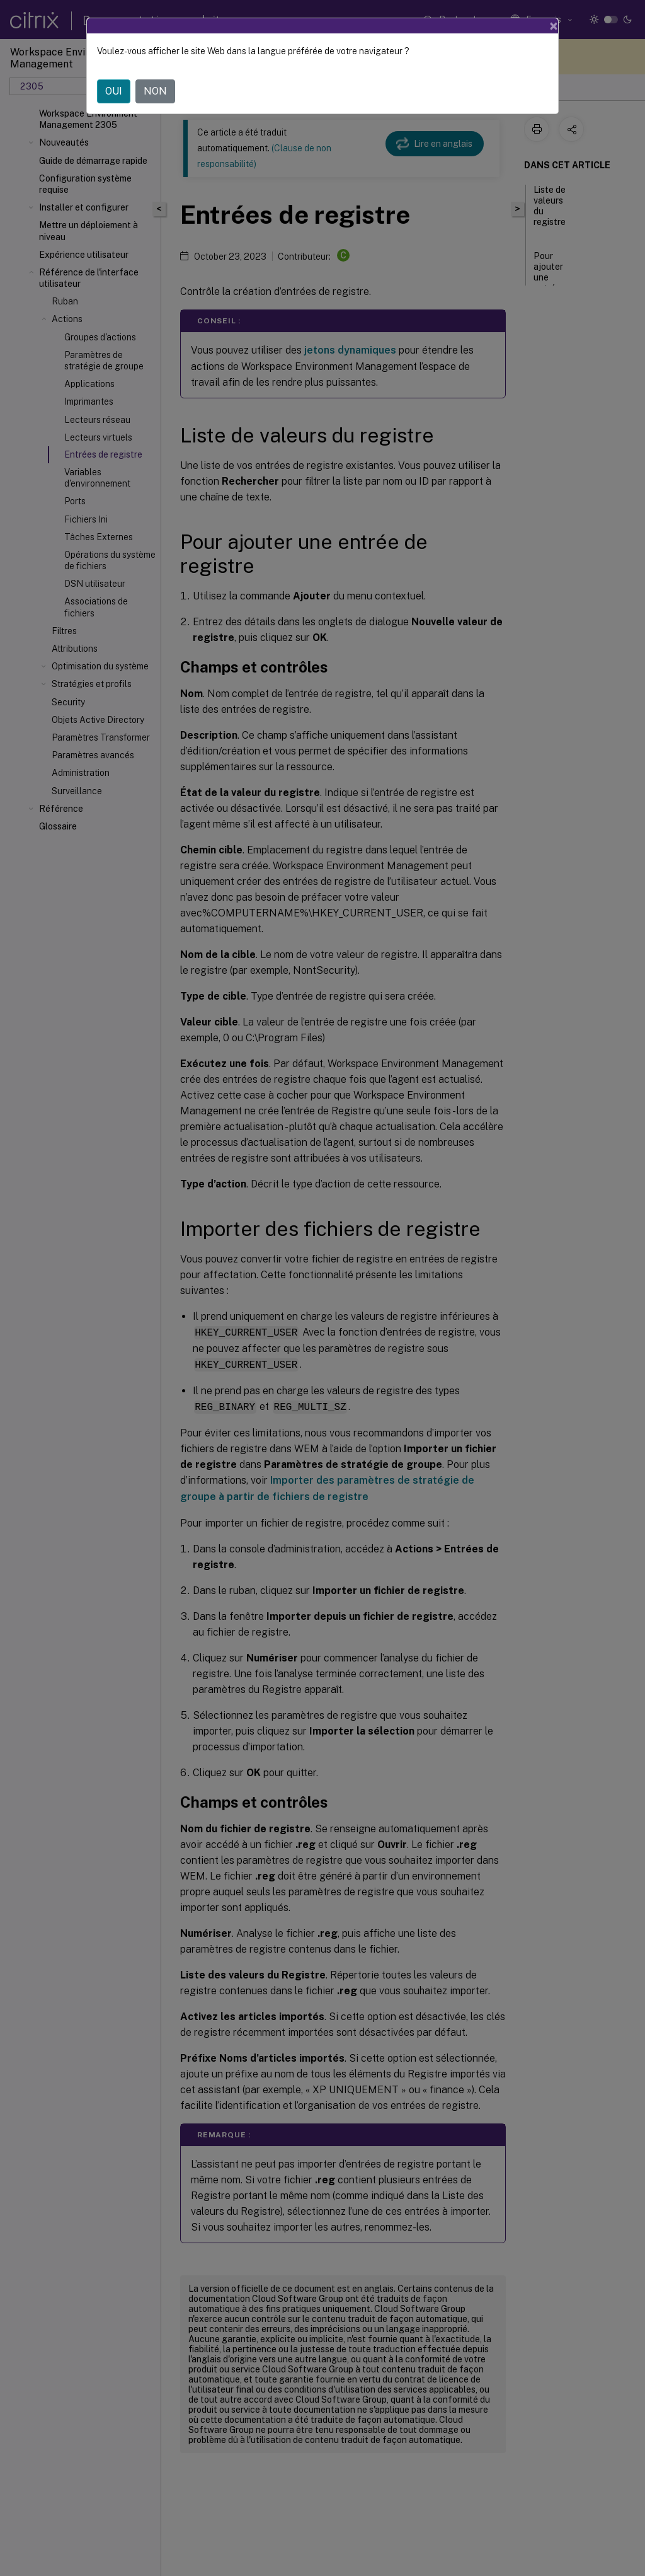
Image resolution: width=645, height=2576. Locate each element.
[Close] (553, 25)
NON (155, 91)
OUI (113, 91)
